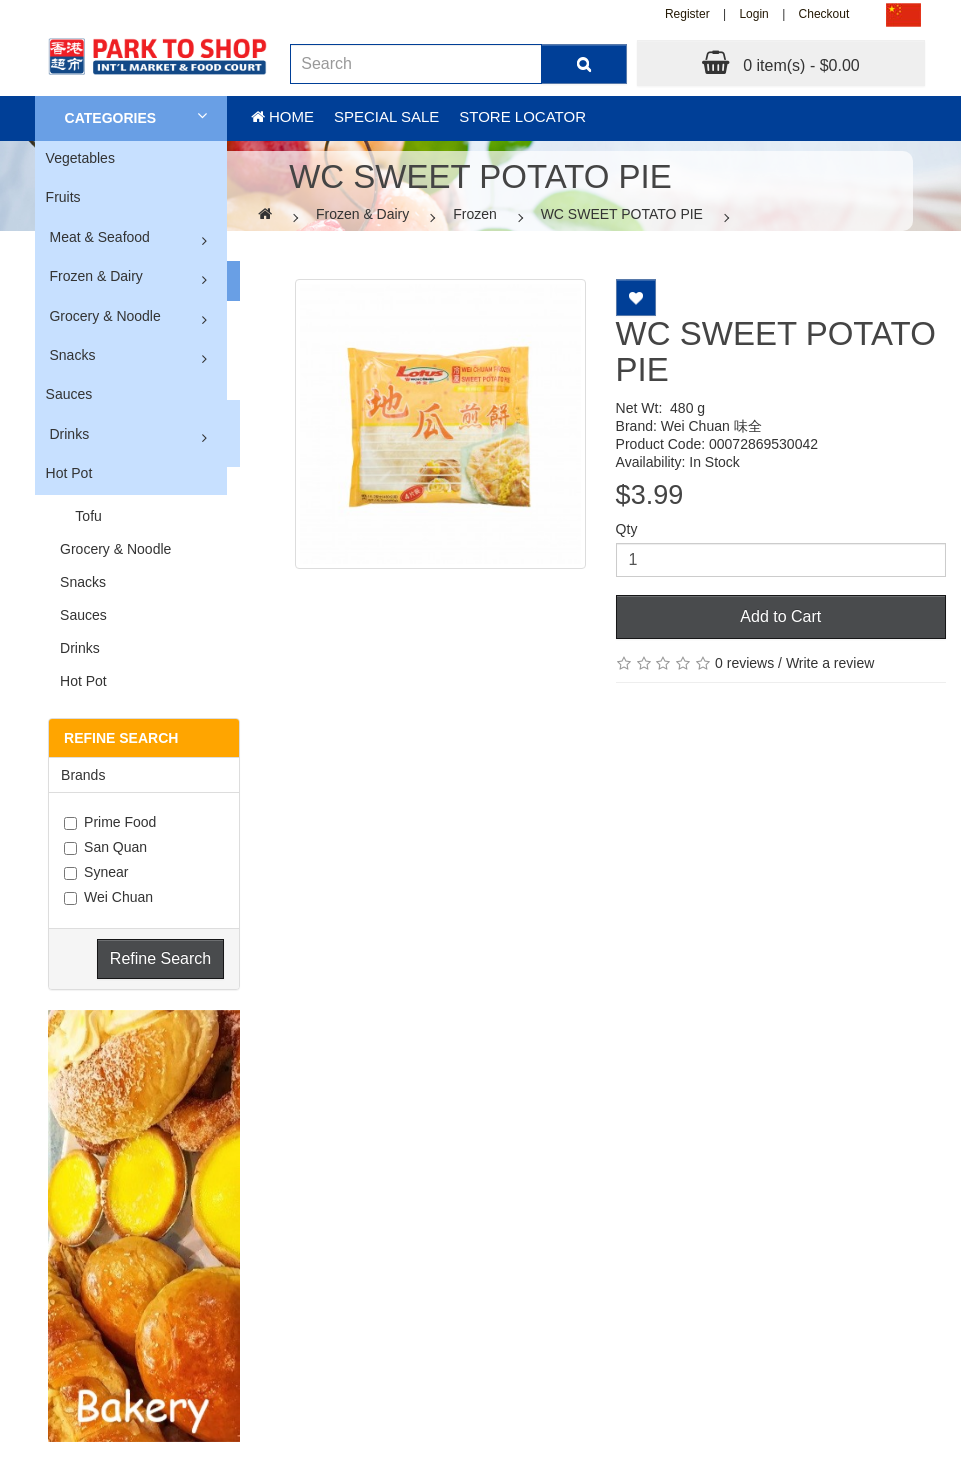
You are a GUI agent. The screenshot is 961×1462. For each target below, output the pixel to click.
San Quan (105, 847)
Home (282, 116)
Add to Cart (780, 616)
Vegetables (80, 158)
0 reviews (744, 663)
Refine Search (160, 958)
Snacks (72, 355)
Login (753, 14)
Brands (83, 775)
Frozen (475, 214)
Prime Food (110, 822)
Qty (627, 529)
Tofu (81, 516)
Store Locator (522, 116)
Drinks (69, 434)
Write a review (830, 663)
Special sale (386, 116)
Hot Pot (69, 473)
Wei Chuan (108, 897)
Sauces (69, 394)
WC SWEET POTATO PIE (622, 214)
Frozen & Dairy (95, 276)
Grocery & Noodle (104, 316)
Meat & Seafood (99, 237)
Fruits (63, 197)
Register (687, 14)
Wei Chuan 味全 (711, 426)
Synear (96, 872)
